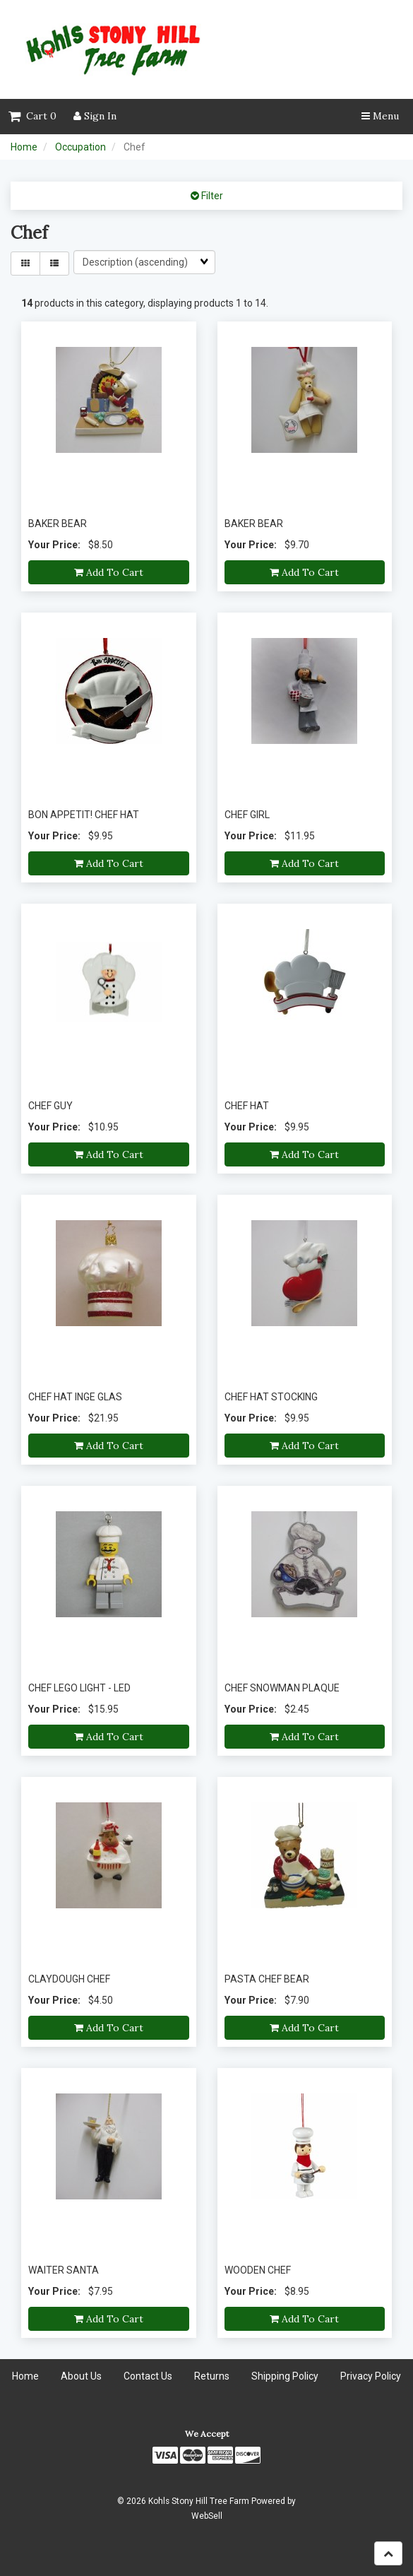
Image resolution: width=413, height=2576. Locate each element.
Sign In (94, 116)
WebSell (206, 2516)
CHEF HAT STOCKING (271, 1396)
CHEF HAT (247, 1105)
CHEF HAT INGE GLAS (75, 1396)
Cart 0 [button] (32, 116)
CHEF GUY (50, 1105)
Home (24, 147)
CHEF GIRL (247, 814)
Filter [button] (211, 195)
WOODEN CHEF (258, 2270)
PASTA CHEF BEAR (267, 1979)
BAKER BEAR (57, 523)
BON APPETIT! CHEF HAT (83, 814)
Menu (380, 116)
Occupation (80, 147)
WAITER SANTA (63, 2270)
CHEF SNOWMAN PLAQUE (282, 1688)
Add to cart (108, 572)
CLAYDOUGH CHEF (69, 1979)
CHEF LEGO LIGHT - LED (79, 1688)
